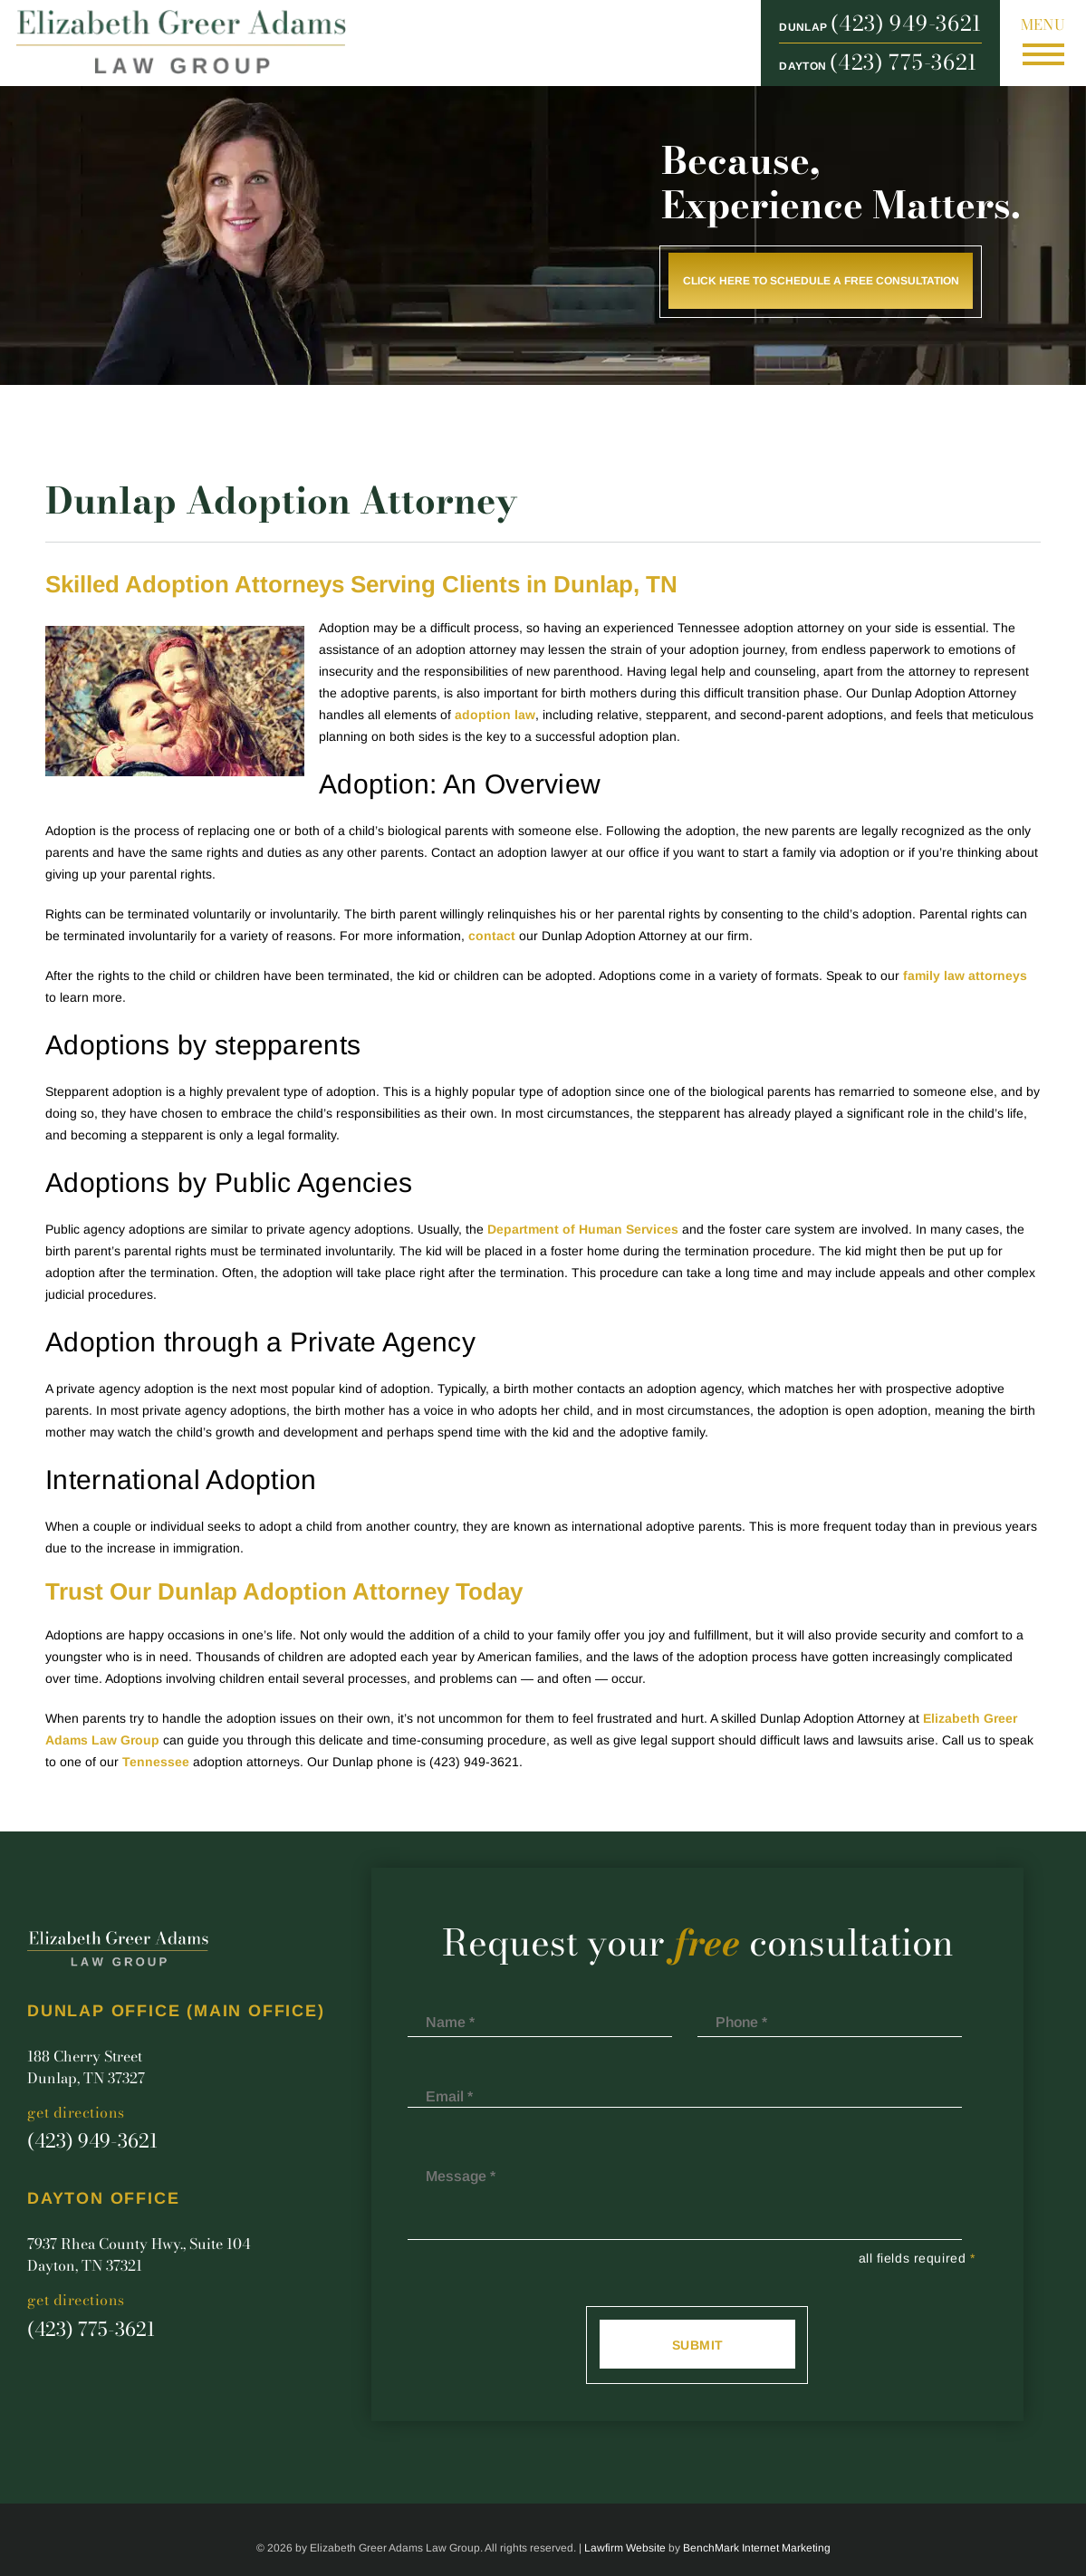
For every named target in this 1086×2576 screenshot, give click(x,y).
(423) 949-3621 (906, 23)
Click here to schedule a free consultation (821, 280)
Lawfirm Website (625, 2548)
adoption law (495, 714)
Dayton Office (103, 2198)
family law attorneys (965, 975)
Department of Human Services (582, 1229)
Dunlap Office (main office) (176, 2011)
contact (491, 935)
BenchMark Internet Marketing (757, 2548)
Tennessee (155, 1761)
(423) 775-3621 (903, 62)
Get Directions (76, 2112)
